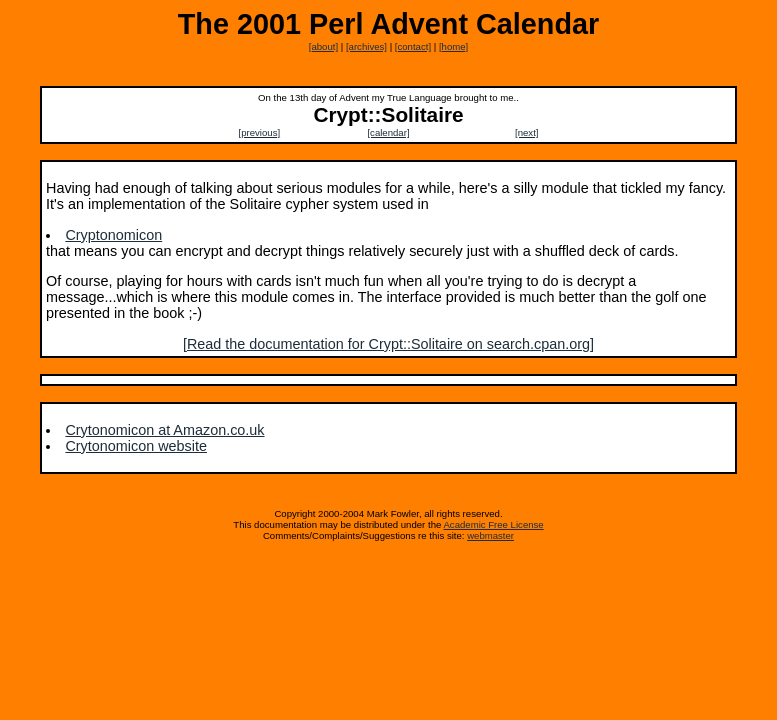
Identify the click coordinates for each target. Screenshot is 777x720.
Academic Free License (493, 524)
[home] (453, 46)
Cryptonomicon (113, 235)
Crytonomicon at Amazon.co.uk (164, 430)
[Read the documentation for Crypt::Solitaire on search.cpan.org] (388, 344)
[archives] (366, 46)
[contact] (413, 46)
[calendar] (388, 132)
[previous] (260, 132)
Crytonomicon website (136, 446)
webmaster (490, 535)
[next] (526, 132)
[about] (323, 46)
